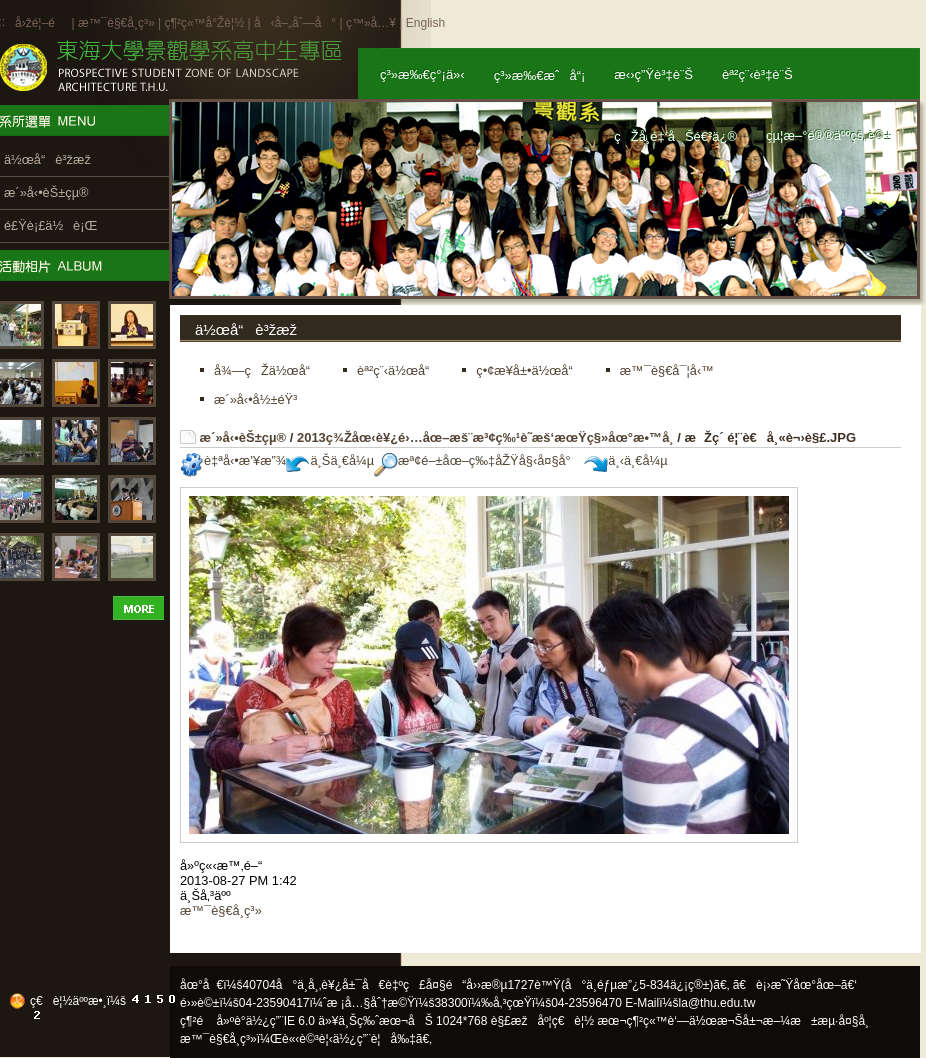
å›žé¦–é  (41, 23)
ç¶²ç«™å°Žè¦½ (204, 23)
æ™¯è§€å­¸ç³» (118, 23)
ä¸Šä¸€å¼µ (330, 460)
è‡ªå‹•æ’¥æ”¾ (233, 460)
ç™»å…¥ (371, 23)
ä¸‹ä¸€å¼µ (625, 460)
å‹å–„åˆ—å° (295, 23)
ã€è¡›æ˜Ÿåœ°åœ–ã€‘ (795, 985)
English (425, 23)
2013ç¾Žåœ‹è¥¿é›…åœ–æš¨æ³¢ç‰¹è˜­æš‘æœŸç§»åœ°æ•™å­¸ (485, 437)
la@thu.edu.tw (717, 1003)
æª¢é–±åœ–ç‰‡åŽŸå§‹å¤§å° (477, 460)
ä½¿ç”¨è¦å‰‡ (374, 1039)
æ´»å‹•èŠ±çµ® (243, 437)
